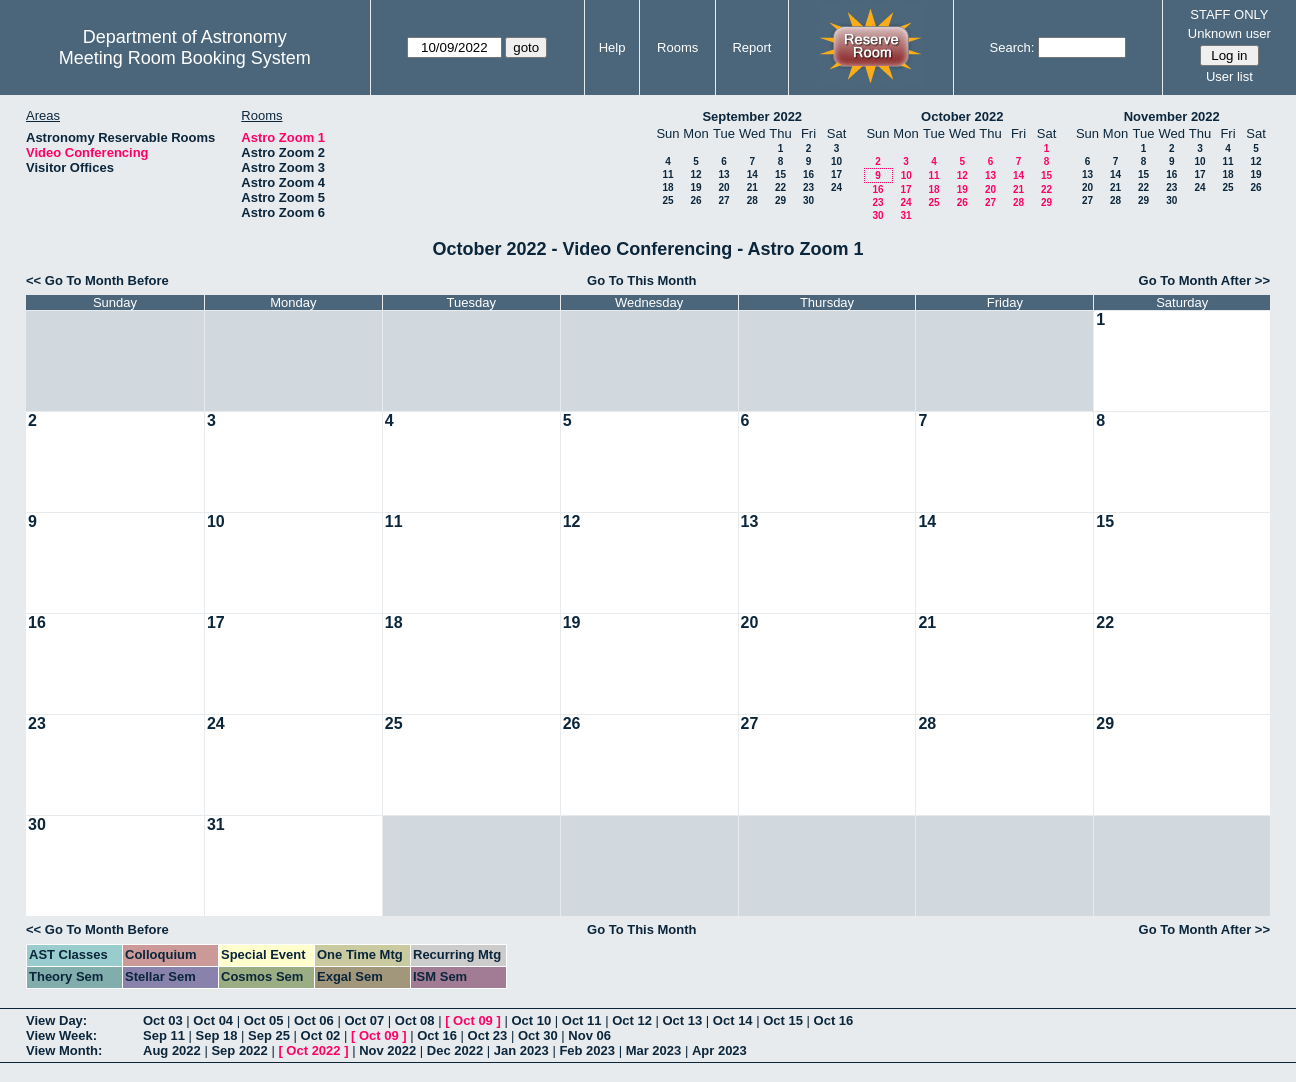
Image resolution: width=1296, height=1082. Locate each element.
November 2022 (1172, 116)
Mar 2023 (654, 1050)
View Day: (56, 1020)
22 (780, 187)
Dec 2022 (455, 1050)
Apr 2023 (719, 1050)
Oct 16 (834, 1020)
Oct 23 (488, 1035)
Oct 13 (683, 1020)
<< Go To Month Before (97, 280)
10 (836, 161)
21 (752, 187)
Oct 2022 (313, 1050)
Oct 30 (538, 1035)
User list (1229, 76)
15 (780, 174)
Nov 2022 (387, 1050)
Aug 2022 (172, 1050)
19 (695, 187)
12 (695, 174)
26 (695, 200)
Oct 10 (531, 1020)
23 (808, 187)
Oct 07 (364, 1020)
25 (667, 200)
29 (780, 200)
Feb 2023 (587, 1050)
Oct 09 (473, 1020)
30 (808, 200)
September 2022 (752, 116)
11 (667, 174)
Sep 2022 (239, 1050)
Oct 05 (264, 1020)
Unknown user (1229, 33)
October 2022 (962, 116)
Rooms (677, 47)
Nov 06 (589, 1035)
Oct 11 (582, 1020)
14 (752, 174)
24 (836, 187)
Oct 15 (783, 1020)
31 (905, 215)
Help (612, 47)
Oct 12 (632, 1020)
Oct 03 (163, 1020)
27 (723, 200)
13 (723, 174)
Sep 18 (217, 1035)
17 (836, 174)
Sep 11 (164, 1035)
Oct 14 (733, 1020)
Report (751, 47)
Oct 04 (213, 1020)
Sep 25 (269, 1035)
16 (808, 174)
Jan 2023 (521, 1050)
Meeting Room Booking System (185, 58)
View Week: (61, 1035)
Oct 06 (314, 1020)
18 (667, 187)
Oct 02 (321, 1035)
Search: (1012, 47)
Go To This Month (642, 280)
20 (723, 187)
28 (752, 200)
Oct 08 (415, 1020)
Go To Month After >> (1204, 280)
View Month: (64, 1050)
